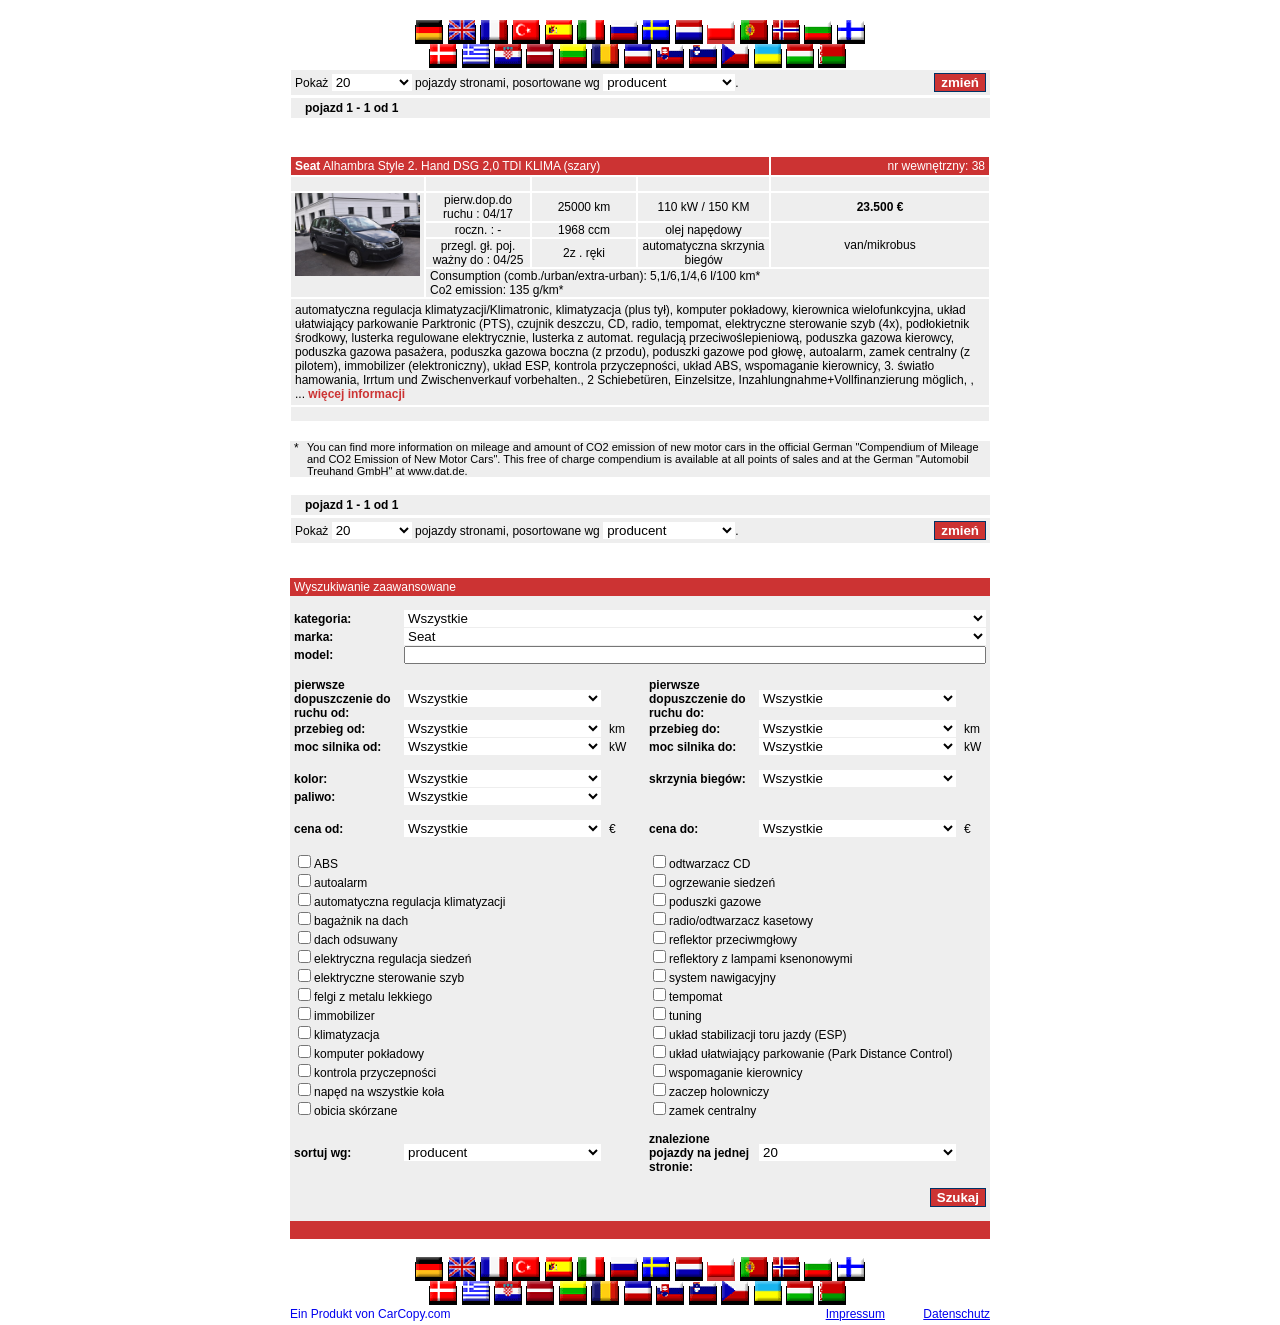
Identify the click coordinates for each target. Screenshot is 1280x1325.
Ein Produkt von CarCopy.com (370, 1314)
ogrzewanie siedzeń (722, 883)
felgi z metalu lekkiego (373, 997)
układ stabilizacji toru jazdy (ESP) (757, 1035)
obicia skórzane (355, 1111)
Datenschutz (956, 1314)
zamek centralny (712, 1111)
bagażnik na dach (361, 921)
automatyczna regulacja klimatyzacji (409, 902)
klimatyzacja (346, 1035)
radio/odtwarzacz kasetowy (741, 921)
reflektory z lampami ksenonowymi (760, 959)
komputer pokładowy (369, 1054)
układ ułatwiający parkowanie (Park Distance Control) (810, 1054)
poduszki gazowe (715, 902)
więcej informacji (356, 394)
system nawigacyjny (722, 978)
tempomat (695, 997)
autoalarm (340, 883)
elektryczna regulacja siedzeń (392, 959)
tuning (685, 1016)
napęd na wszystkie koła (379, 1092)
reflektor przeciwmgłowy (733, 940)
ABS (326, 864)
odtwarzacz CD (709, 864)
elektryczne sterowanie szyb (389, 978)
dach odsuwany (355, 940)
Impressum (855, 1314)
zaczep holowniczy (719, 1092)
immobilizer (344, 1016)
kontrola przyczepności (375, 1073)
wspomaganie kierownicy (735, 1073)
